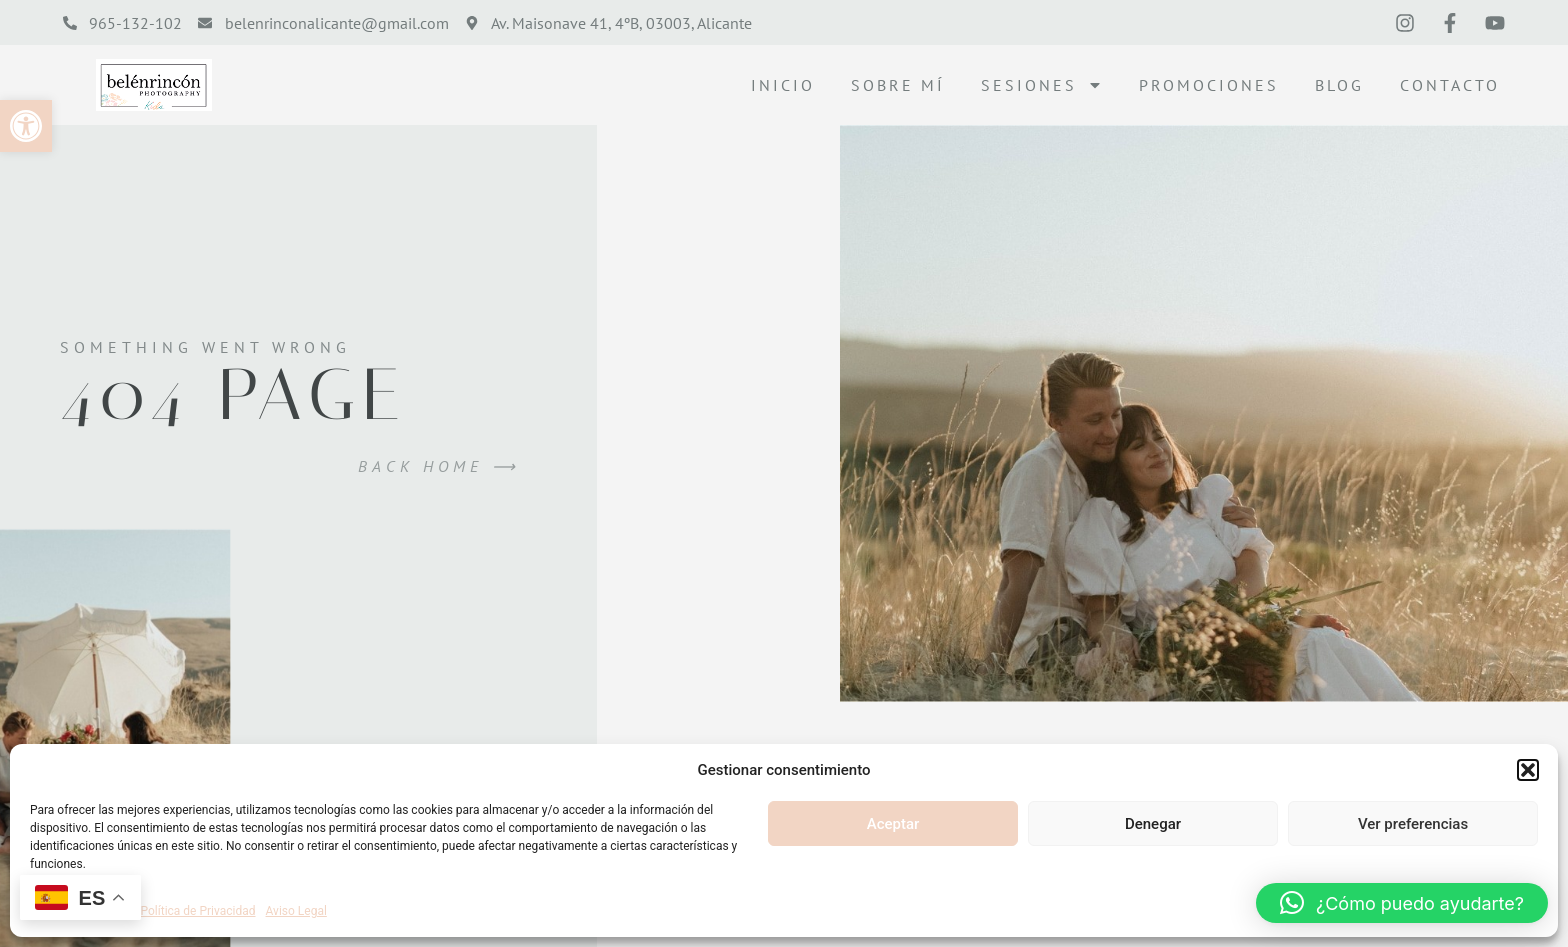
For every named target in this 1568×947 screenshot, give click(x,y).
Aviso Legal (296, 911)
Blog (1339, 85)
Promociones (1209, 85)
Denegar (1153, 824)
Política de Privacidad (198, 911)
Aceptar (893, 824)
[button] (26, 126)
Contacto (1450, 85)
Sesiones (1042, 85)
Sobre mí (898, 85)
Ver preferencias (1413, 824)
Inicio (783, 85)
